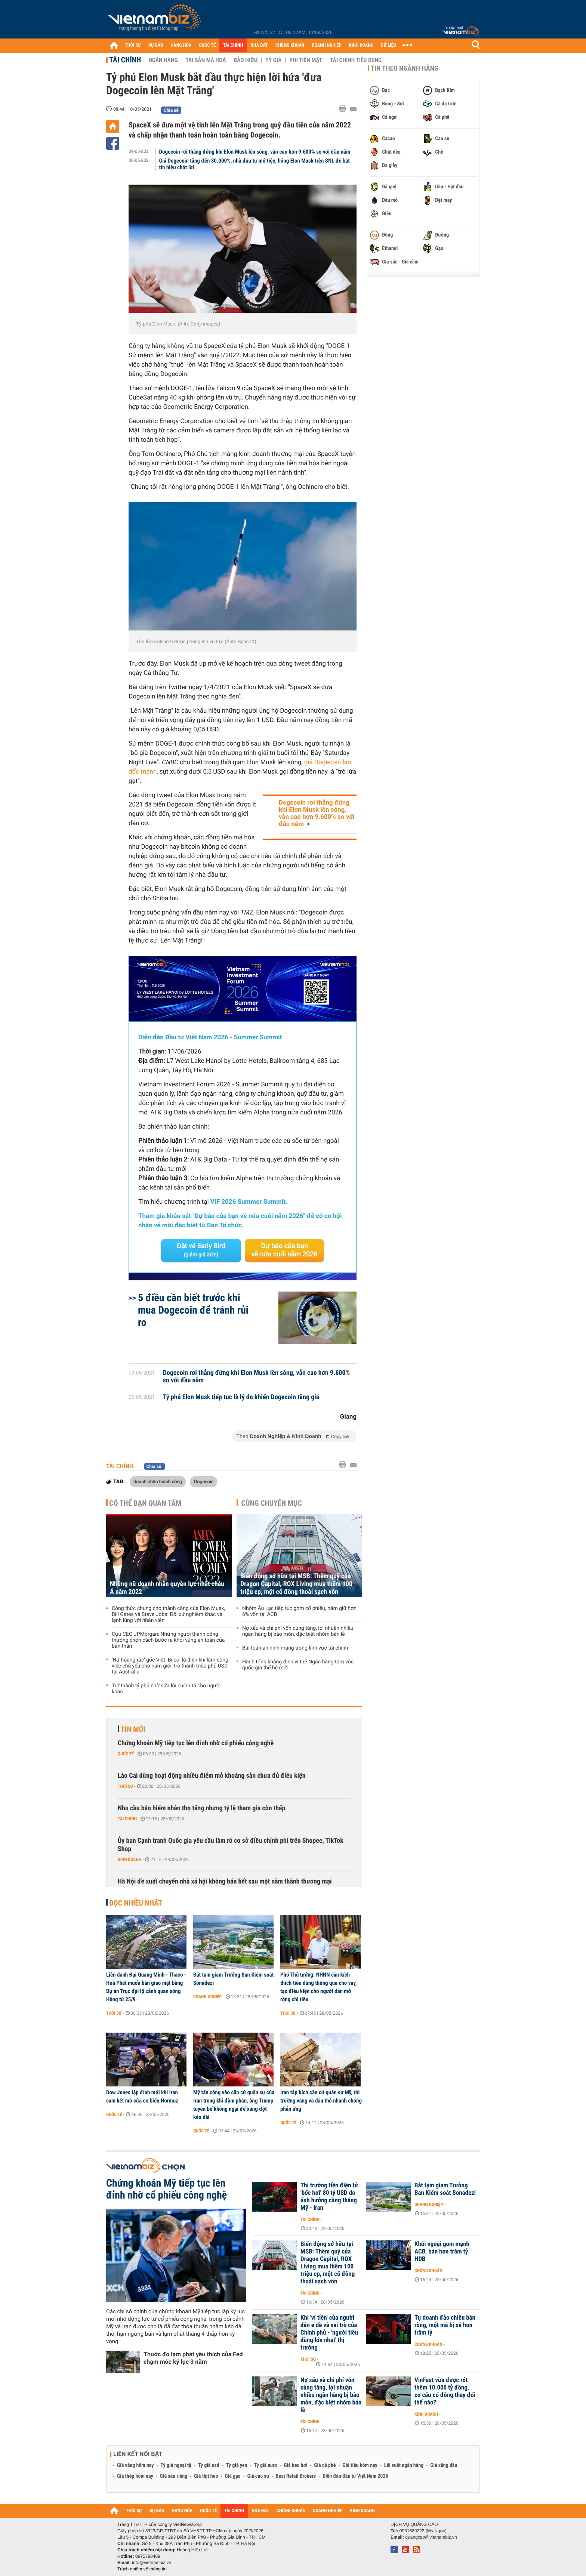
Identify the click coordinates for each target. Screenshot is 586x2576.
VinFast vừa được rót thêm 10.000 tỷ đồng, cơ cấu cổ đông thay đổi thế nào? (444, 2391)
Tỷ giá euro (265, 2465)
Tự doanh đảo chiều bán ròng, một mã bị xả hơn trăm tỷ (444, 2325)
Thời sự (125, 1786)
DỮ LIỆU (388, 45)
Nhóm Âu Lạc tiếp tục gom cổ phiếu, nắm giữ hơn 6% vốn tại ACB (299, 1611)
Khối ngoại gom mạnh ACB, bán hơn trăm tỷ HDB (441, 2251)
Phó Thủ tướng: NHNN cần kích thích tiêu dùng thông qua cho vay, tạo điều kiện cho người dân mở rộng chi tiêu (318, 1987)
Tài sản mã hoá (206, 60)
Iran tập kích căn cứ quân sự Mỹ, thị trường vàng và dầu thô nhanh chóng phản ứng (321, 2100)
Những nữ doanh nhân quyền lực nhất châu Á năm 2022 (167, 1588)
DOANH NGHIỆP (326, 45)
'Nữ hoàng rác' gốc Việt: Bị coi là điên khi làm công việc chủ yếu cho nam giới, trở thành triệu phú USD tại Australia (170, 1666)
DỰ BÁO (155, 45)
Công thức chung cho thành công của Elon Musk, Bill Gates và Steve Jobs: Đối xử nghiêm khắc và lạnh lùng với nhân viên (168, 1614)
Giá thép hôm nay (135, 2476)
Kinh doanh (129, 1859)
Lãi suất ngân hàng (403, 2465)
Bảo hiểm (246, 60)
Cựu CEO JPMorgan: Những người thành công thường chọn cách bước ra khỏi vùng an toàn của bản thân (168, 1640)
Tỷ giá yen (236, 2465)
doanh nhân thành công (157, 1481)
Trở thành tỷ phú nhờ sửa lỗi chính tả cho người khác (166, 1689)
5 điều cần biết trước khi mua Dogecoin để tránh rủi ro (193, 1310)
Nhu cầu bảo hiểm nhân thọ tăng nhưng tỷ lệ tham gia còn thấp (202, 1808)
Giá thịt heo (206, 2476)
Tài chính (125, 59)
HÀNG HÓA (181, 45)
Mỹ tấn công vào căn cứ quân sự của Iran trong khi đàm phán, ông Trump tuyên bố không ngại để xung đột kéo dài (233, 2104)
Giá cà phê (325, 2465)
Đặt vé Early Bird (201, 1250)
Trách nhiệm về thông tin (142, 2569)
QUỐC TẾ (207, 45)
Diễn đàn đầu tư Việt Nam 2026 (355, 2476)
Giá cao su (258, 2476)
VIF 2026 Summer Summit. (248, 1202)
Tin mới (133, 1729)
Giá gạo (232, 2476)
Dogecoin (203, 1481)
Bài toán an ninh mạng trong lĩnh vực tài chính (295, 1648)
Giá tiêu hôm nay (360, 2465)
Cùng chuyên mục (271, 1503)
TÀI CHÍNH (233, 45)
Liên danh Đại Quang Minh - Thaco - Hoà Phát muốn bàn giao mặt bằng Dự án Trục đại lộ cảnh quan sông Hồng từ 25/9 (146, 1987)
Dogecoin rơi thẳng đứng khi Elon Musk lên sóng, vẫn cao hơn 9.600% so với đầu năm (255, 151)
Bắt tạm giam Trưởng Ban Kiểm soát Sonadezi (233, 1978)
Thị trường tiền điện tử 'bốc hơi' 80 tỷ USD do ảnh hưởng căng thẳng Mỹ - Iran (329, 2197)
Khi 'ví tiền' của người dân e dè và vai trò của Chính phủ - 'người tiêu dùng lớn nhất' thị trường (329, 2332)
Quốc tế (126, 1753)
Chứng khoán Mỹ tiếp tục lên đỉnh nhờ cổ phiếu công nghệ (196, 1743)
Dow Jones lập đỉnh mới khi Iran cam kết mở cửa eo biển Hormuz (142, 2096)
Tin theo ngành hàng (404, 68)
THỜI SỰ (133, 45)
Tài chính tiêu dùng (356, 60)
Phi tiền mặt (305, 60)
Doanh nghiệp (207, 1996)
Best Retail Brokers (296, 2476)
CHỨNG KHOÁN (290, 45)
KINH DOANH (361, 45)
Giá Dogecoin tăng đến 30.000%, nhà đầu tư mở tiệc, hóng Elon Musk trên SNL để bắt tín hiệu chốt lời (254, 164)
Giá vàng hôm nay (135, 2465)
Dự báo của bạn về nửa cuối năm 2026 (285, 1250)
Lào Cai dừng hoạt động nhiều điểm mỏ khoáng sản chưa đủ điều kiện (212, 1776)
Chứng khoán (428, 2270)
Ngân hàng (163, 60)
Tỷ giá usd (208, 2465)
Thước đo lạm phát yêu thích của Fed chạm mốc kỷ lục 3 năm (193, 2358)
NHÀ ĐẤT (259, 45)
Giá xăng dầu (443, 2465)
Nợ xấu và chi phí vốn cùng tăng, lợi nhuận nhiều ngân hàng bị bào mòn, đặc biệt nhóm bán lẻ (297, 1631)
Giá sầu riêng (173, 2476)
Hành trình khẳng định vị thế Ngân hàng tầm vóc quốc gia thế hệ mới (298, 1665)
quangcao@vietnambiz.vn (431, 2537)
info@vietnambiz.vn (151, 2562)
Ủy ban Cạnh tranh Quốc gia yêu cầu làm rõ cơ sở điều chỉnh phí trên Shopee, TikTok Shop (230, 1845)
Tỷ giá (273, 60)
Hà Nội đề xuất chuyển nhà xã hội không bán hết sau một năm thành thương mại (225, 1881)
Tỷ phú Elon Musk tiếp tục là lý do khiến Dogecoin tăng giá (241, 1397)
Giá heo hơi (295, 2465)
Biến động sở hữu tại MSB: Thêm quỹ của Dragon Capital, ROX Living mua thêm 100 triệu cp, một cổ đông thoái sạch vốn (296, 1584)
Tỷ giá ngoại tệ (176, 2465)
